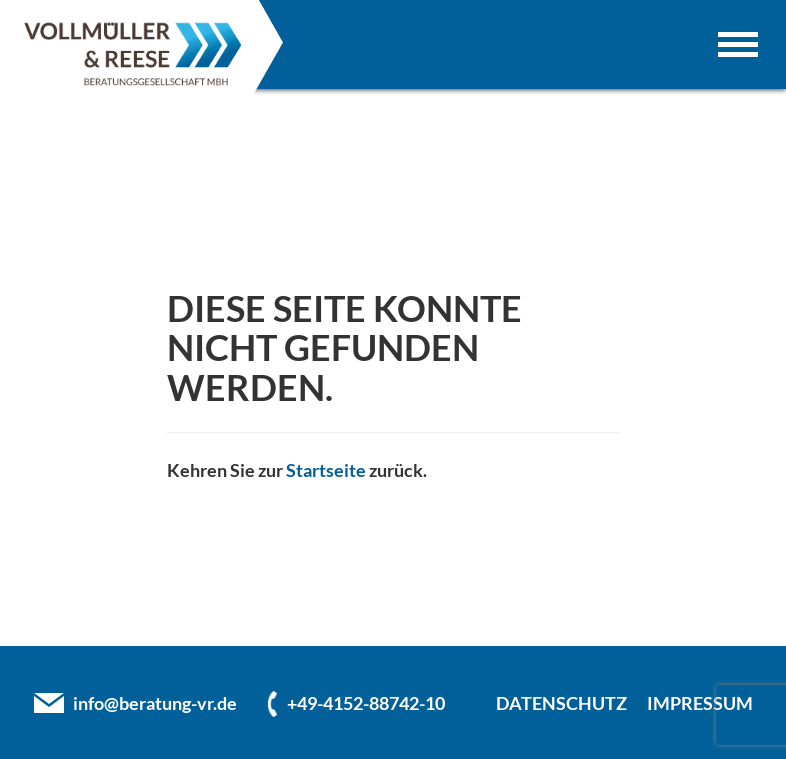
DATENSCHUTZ (561, 703)
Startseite (326, 470)
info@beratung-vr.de (155, 703)
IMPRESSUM (700, 703)
